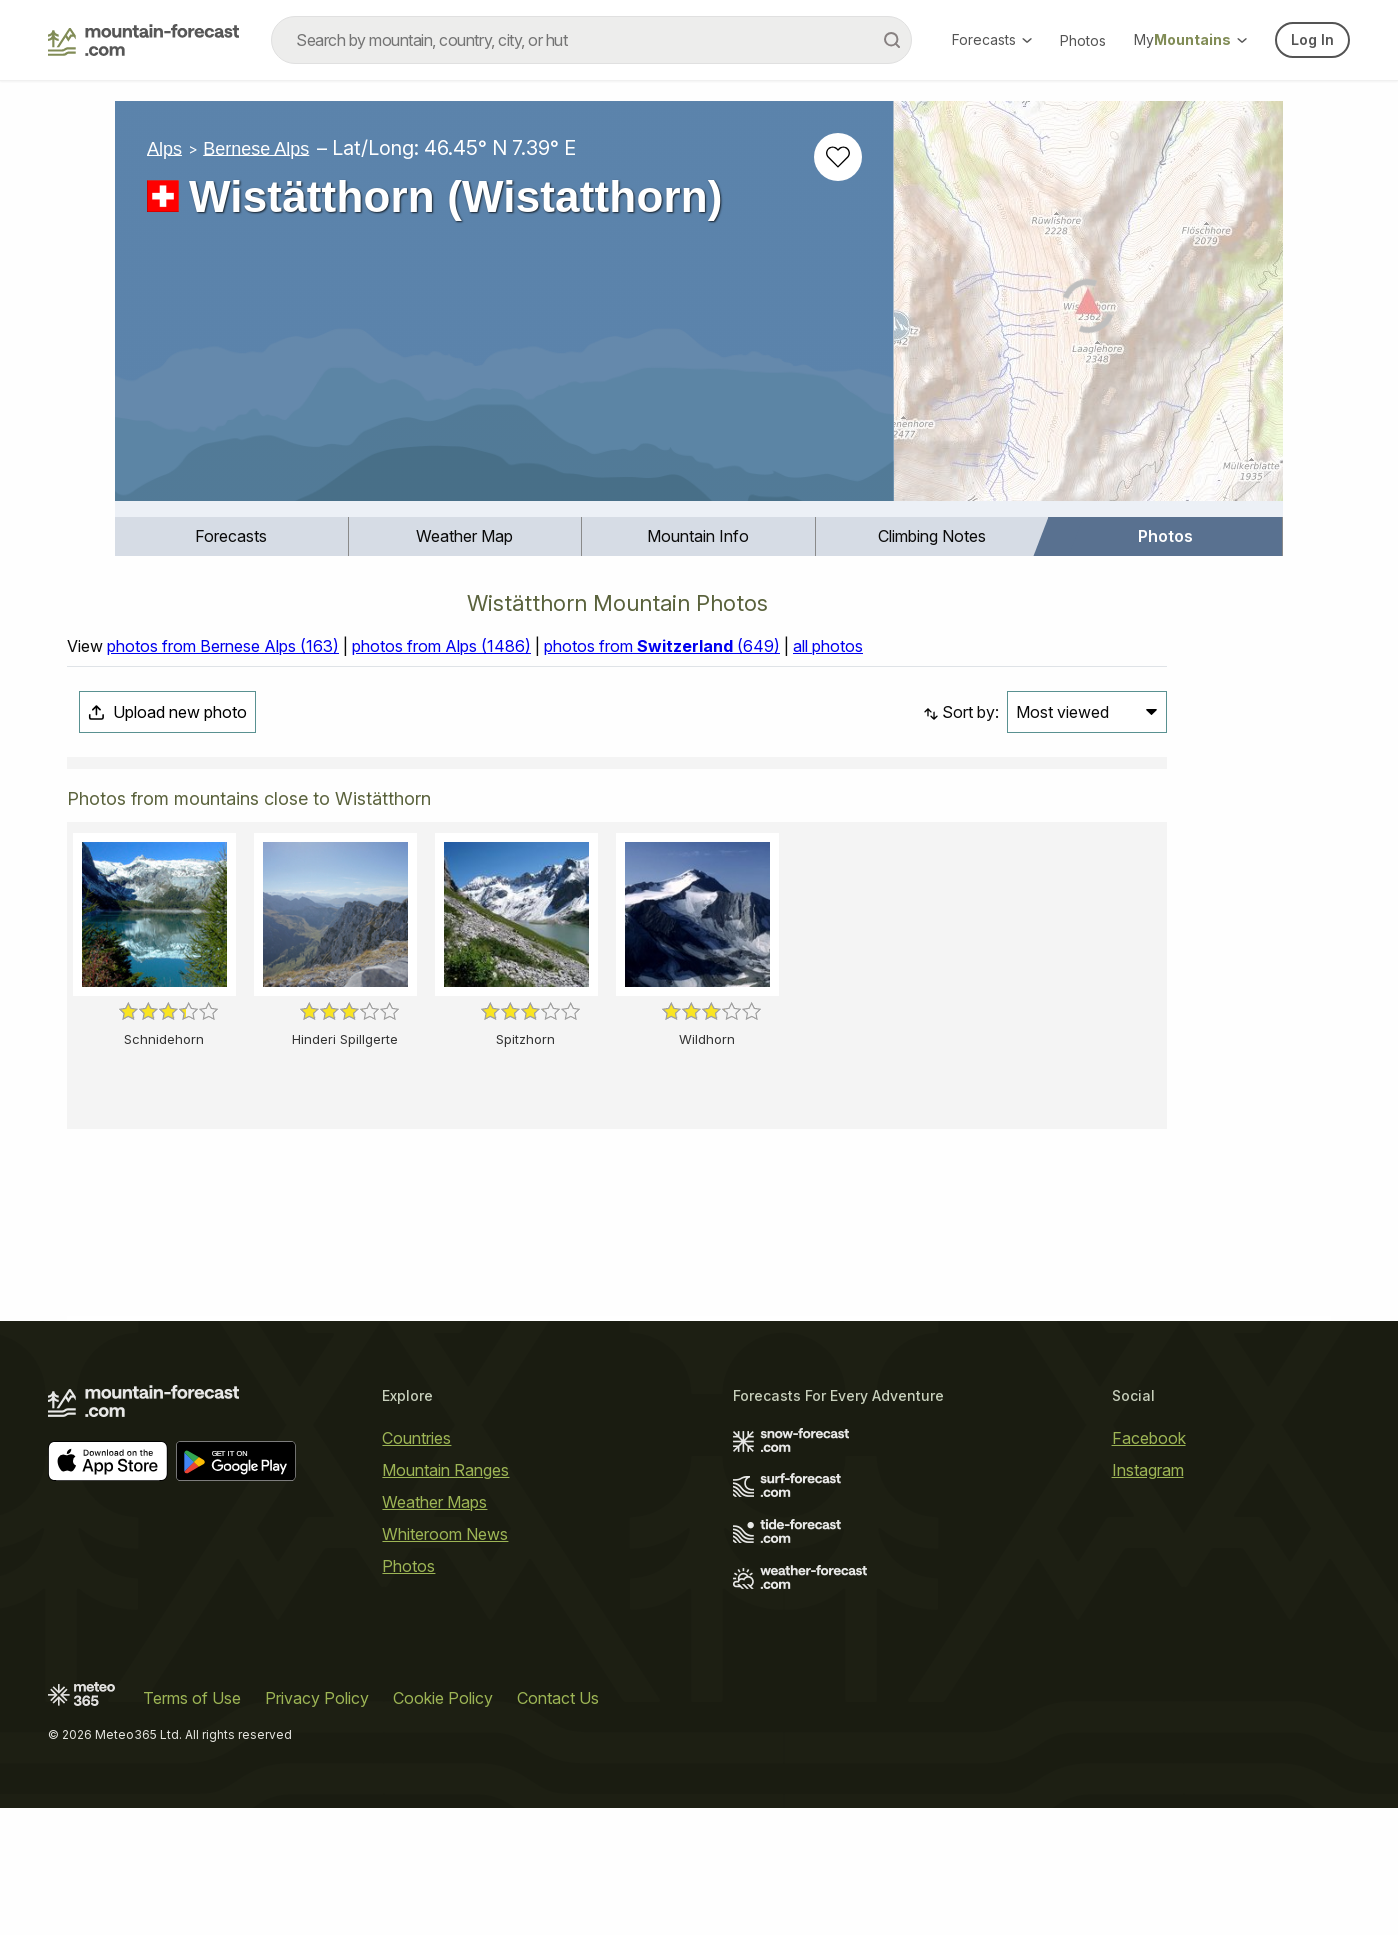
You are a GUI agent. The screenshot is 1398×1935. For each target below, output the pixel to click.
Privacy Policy (317, 1698)
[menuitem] (232, 536)
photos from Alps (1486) (441, 646)
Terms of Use (192, 1698)
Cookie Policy (443, 1698)
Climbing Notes (932, 536)
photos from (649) (662, 646)
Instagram (1148, 1470)
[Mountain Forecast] (143, 40)
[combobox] (591, 40)
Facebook (1149, 1438)
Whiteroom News (445, 1534)
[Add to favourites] (838, 157)
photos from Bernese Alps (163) (223, 646)
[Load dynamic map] (1088, 309)
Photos (1083, 40)
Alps (164, 148)
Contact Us (558, 1698)
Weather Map (464, 536)
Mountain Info (698, 536)
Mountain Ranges (445, 1470)
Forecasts (992, 39)
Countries (416, 1438)
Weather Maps (434, 1502)
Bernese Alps (256, 148)
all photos (828, 646)
